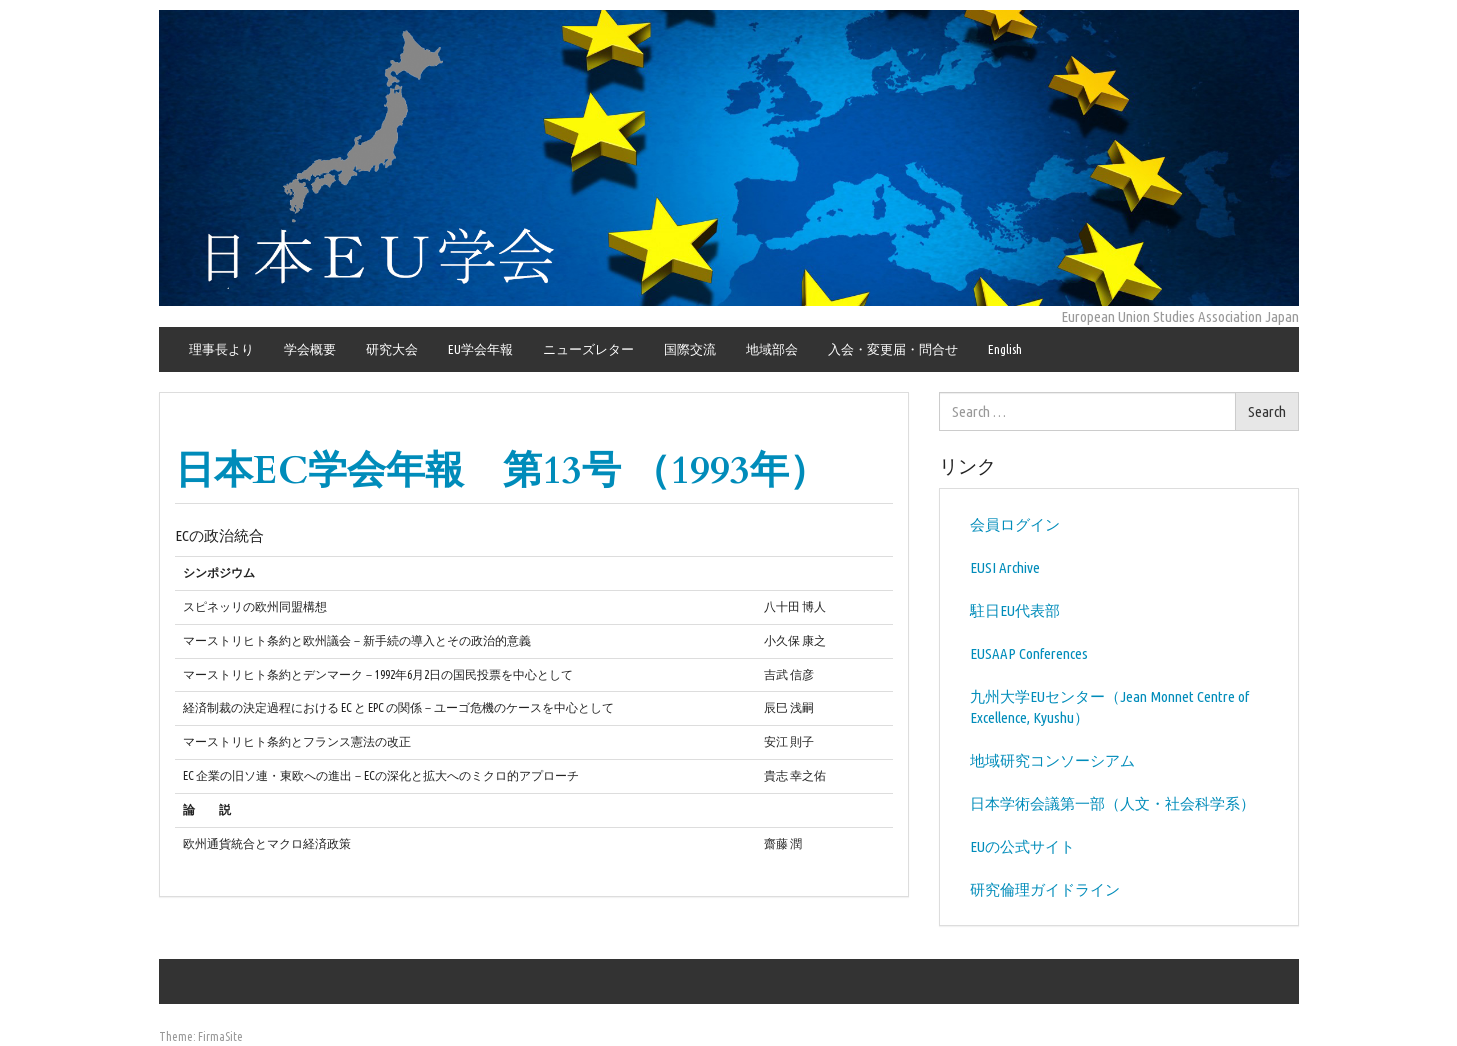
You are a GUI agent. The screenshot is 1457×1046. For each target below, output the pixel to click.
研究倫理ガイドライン (1045, 889)
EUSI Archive (1005, 567)
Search (1267, 411)
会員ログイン (1015, 524)
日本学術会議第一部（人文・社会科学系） (1112, 803)
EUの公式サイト (1022, 846)
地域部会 (772, 349)
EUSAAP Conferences (1029, 653)
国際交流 (690, 349)
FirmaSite (220, 1036)
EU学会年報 (480, 349)
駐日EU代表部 (1015, 610)
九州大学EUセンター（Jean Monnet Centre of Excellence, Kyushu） (1109, 707)
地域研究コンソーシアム (1052, 760)
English (1005, 349)
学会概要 (310, 349)
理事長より (221, 349)
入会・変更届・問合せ (893, 349)
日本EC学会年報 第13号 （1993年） (501, 470)
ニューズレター (588, 349)
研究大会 (392, 349)
